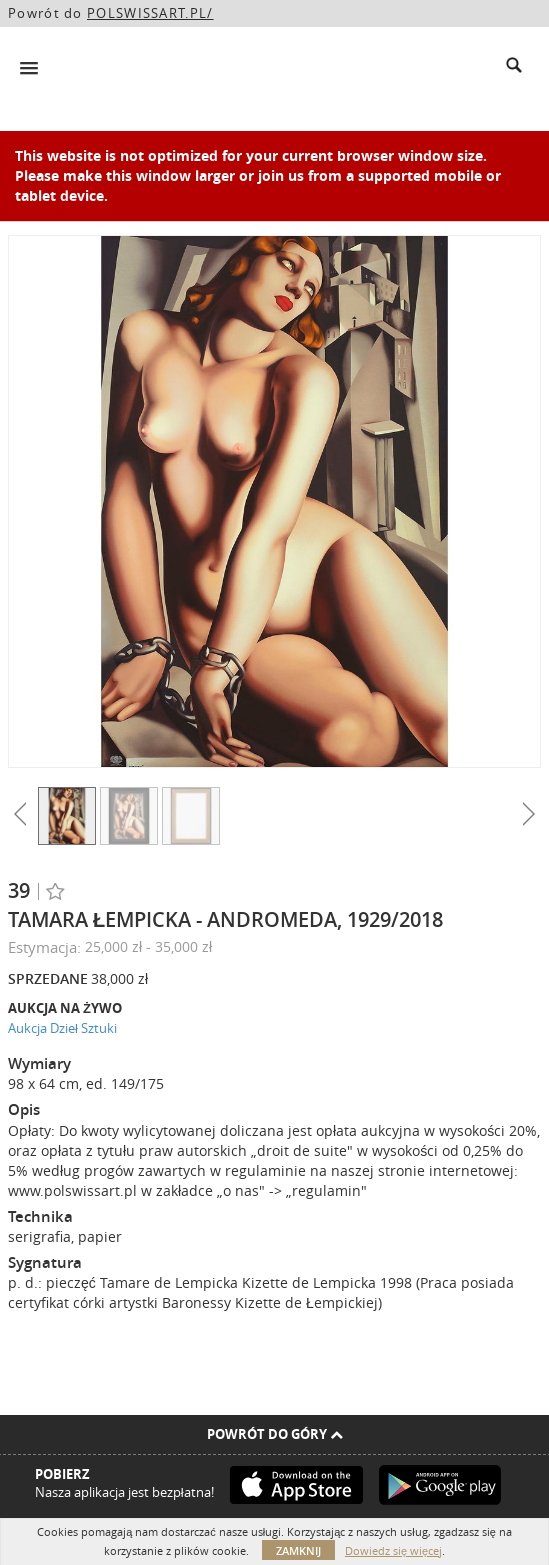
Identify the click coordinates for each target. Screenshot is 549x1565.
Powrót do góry (275, 1434)
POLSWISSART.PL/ (150, 13)
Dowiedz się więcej (393, 1550)
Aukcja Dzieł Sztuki (62, 1028)
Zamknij (298, 1550)
